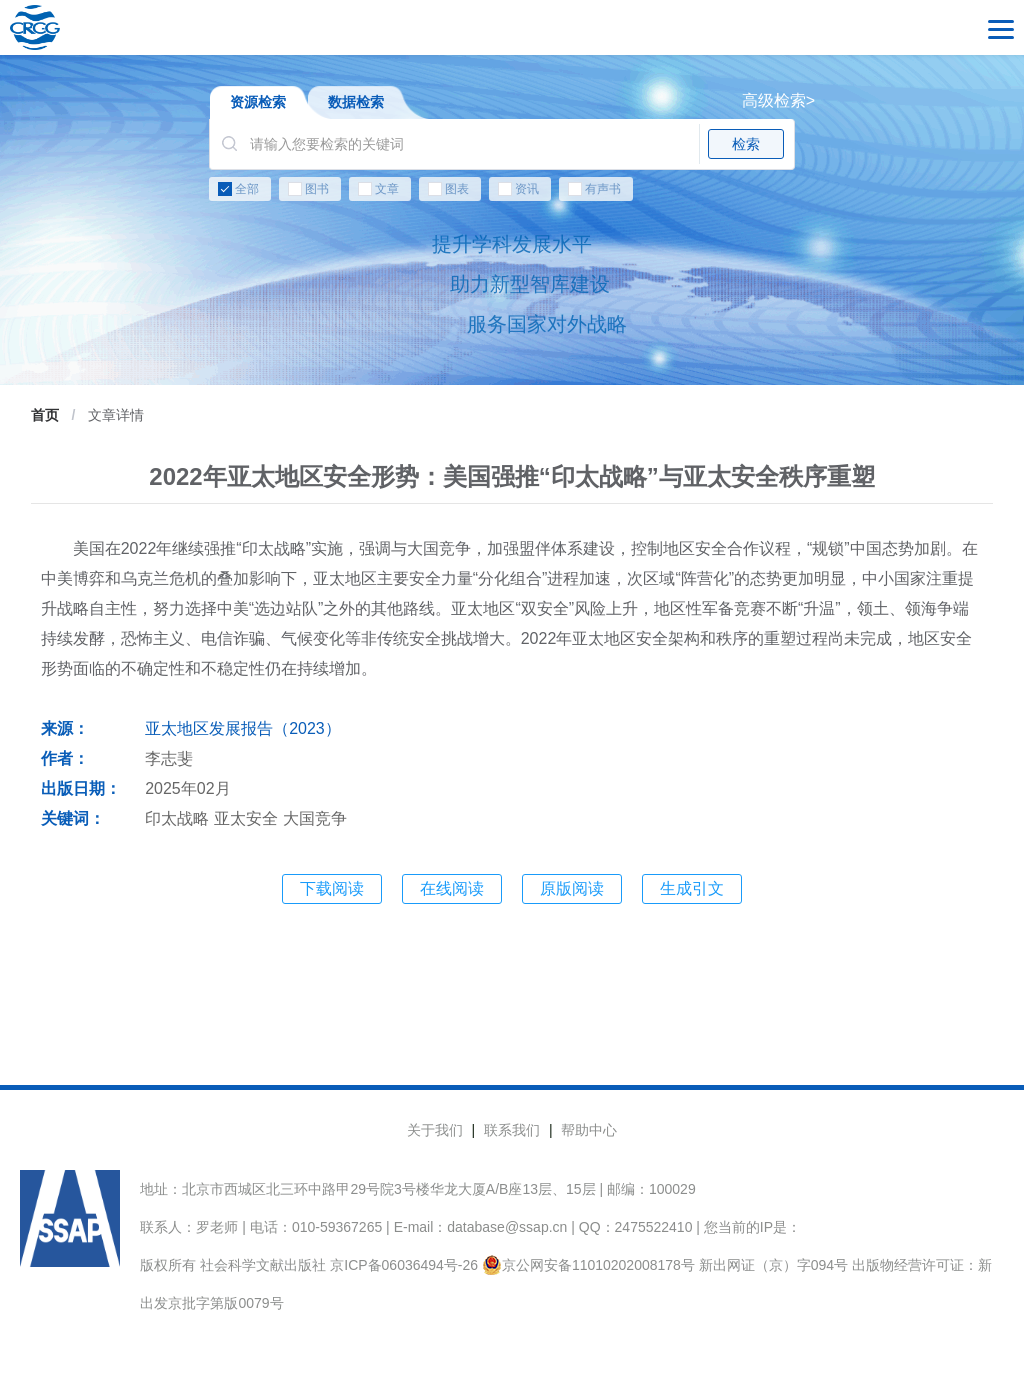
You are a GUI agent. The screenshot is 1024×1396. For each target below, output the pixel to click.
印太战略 (177, 818)
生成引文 (692, 888)
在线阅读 (452, 888)
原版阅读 (572, 888)
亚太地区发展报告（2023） (243, 728)
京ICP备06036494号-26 (404, 1265)
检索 (746, 144)
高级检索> (778, 100)
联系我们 (512, 1130)
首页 (45, 415)
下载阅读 (332, 888)
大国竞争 (315, 818)
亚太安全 (246, 818)
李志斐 (169, 758)
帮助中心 (589, 1130)
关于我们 (435, 1130)
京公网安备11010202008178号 (588, 1265)
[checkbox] (512, 193)
